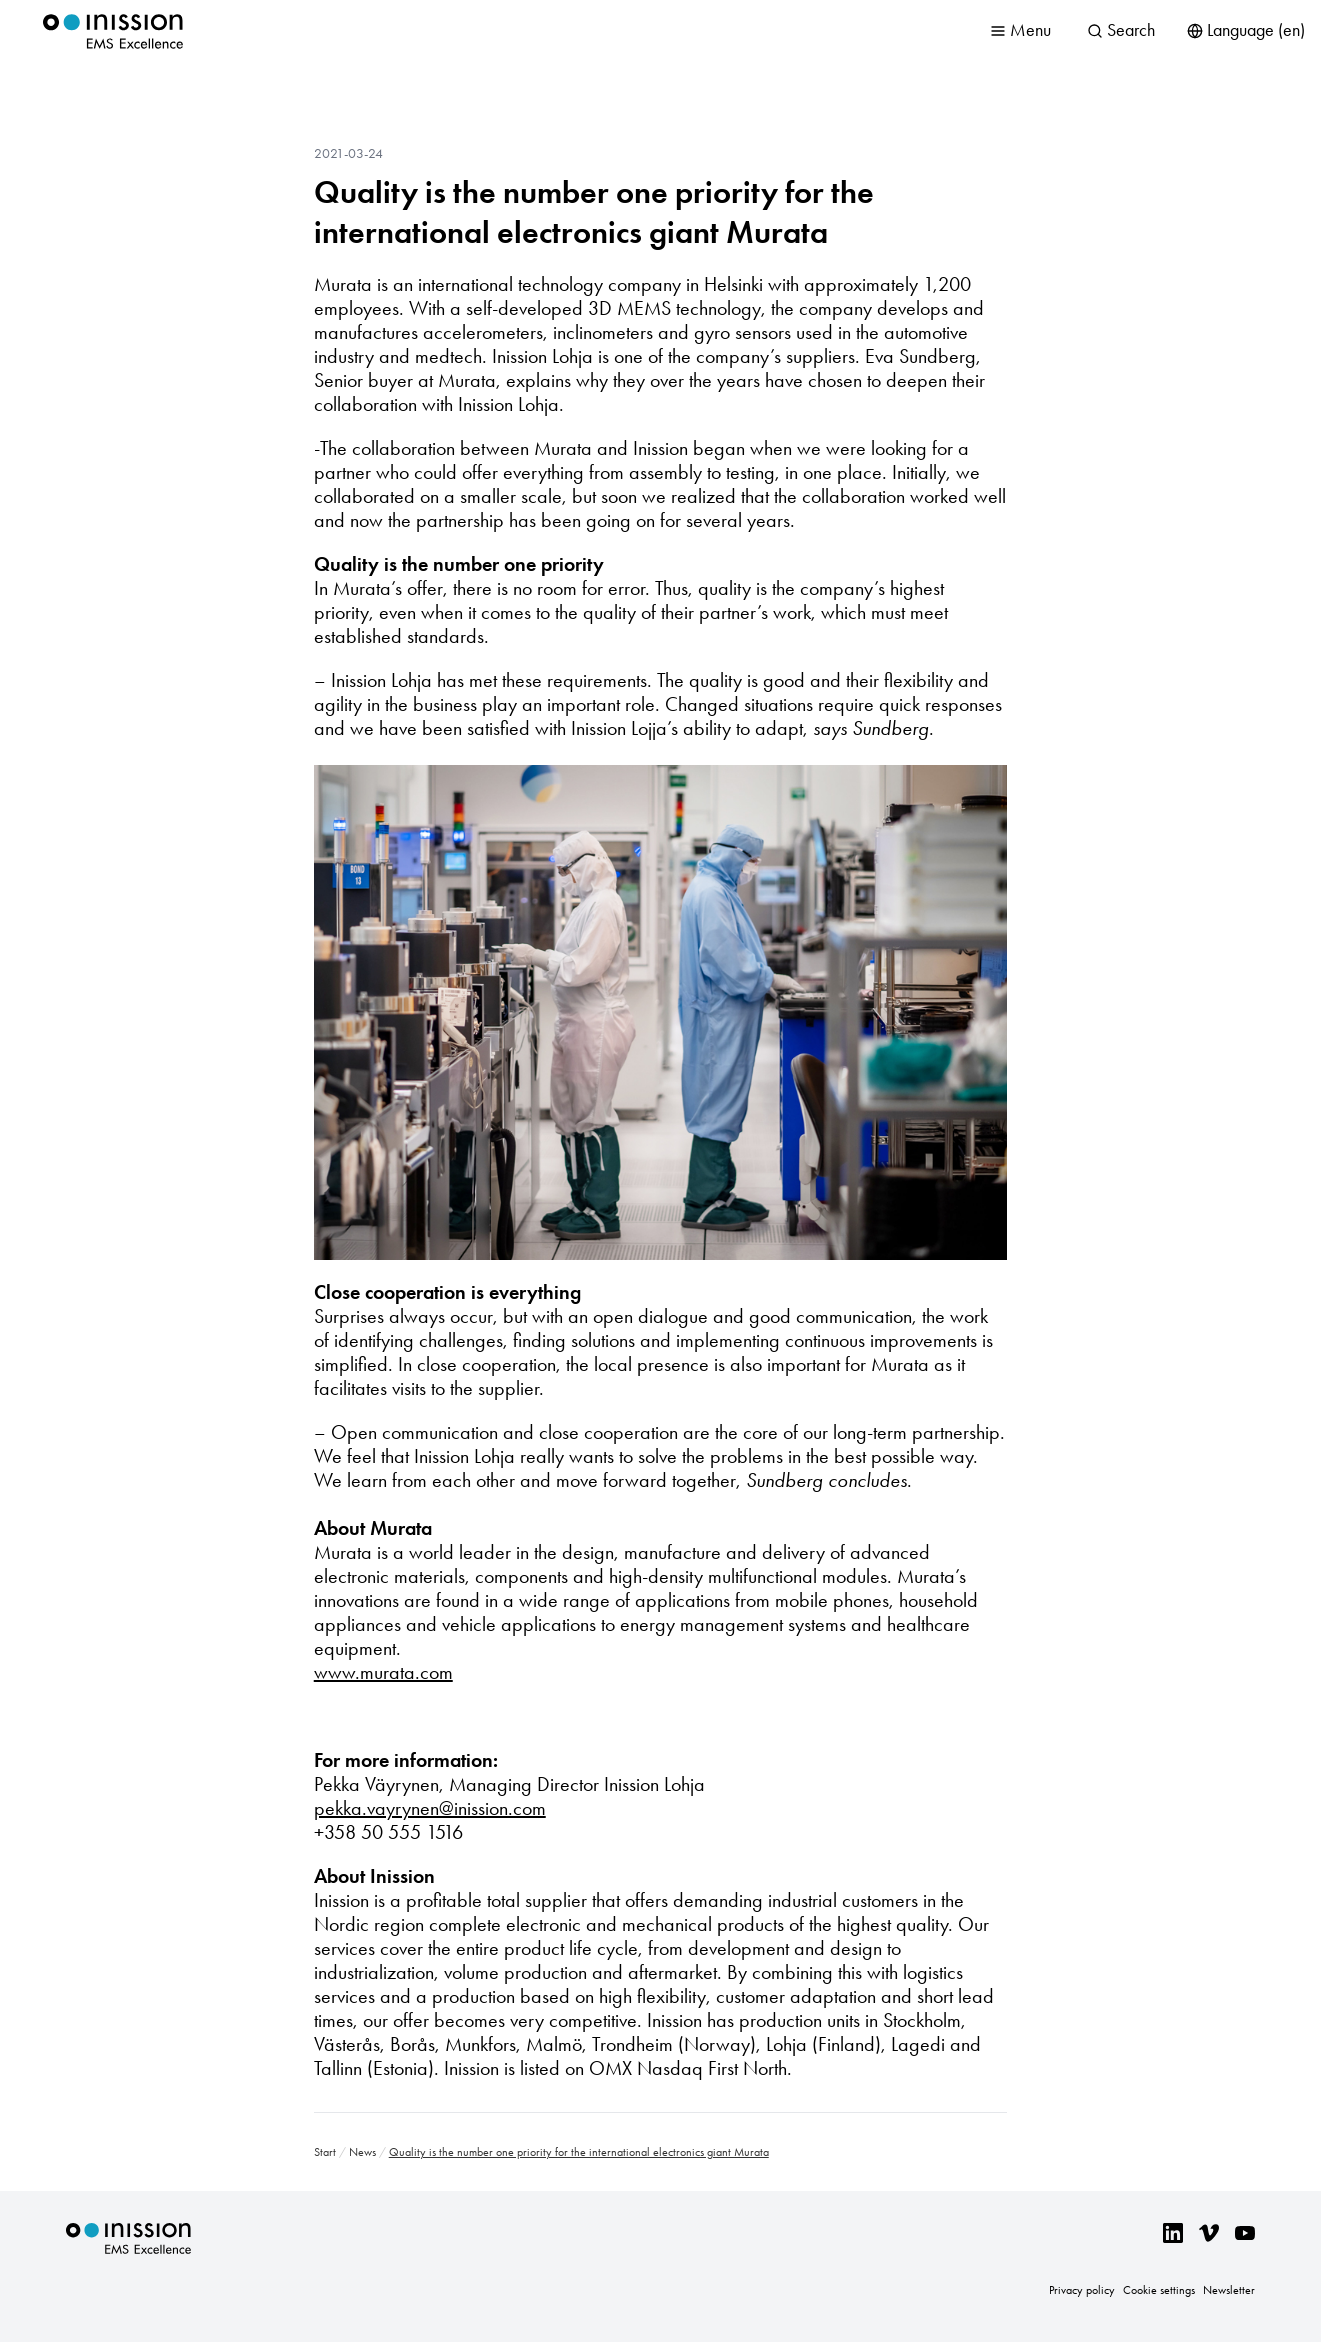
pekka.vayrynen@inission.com (430, 1808)
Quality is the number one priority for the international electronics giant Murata (594, 212)
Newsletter (1229, 2290)
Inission (113, 31)
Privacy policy (1082, 2290)
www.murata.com (383, 1672)
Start (325, 2152)
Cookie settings (1159, 2290)
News (362, 2152)
